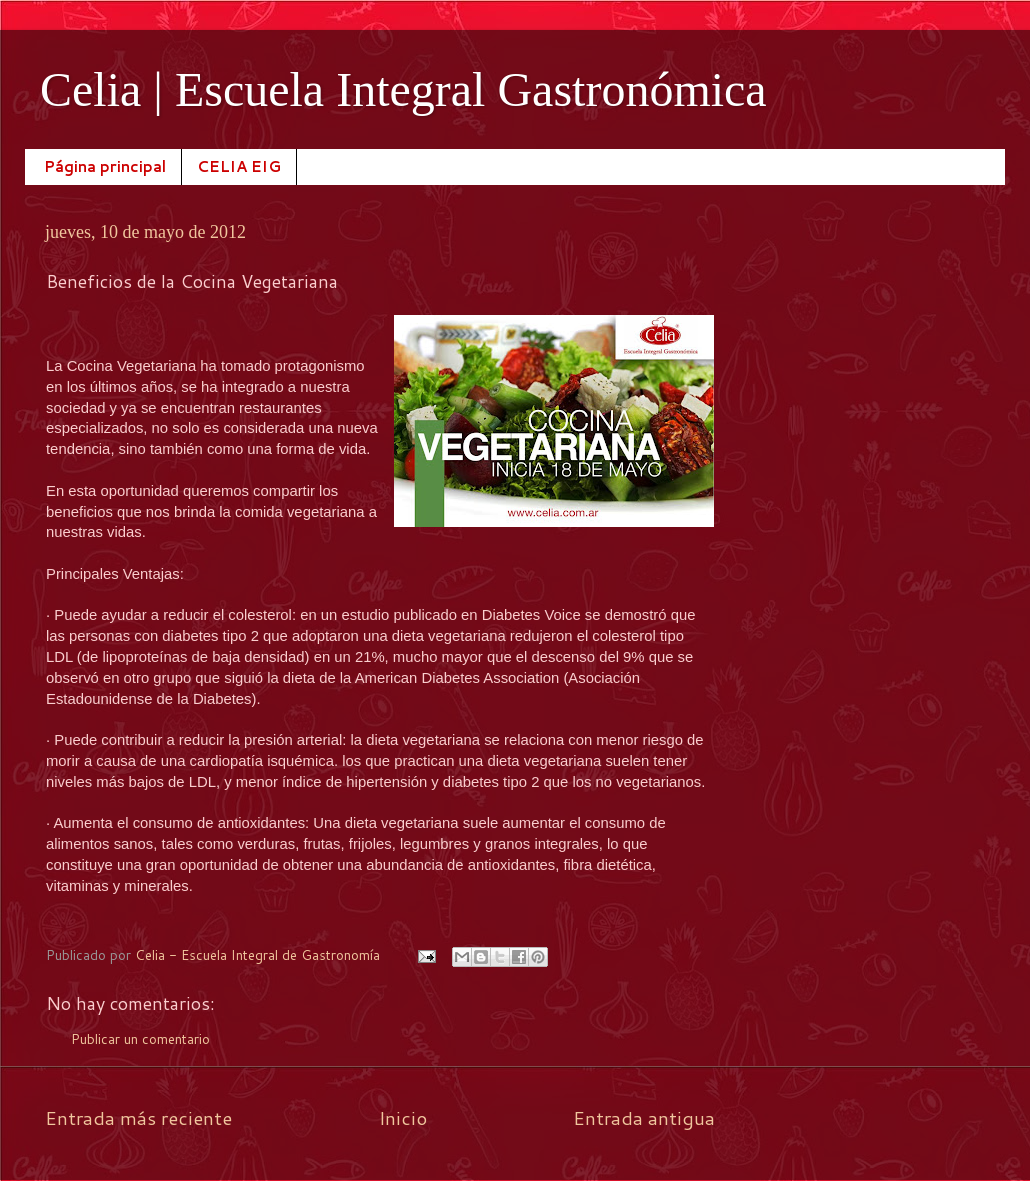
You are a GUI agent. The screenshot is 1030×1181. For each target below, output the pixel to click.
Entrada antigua (644, 1117)
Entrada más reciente (138, 1117)
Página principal (105, 166)
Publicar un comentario (140, 1038)
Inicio (403, 1117)
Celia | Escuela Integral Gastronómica (403, 89)
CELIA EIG (239, 166)
